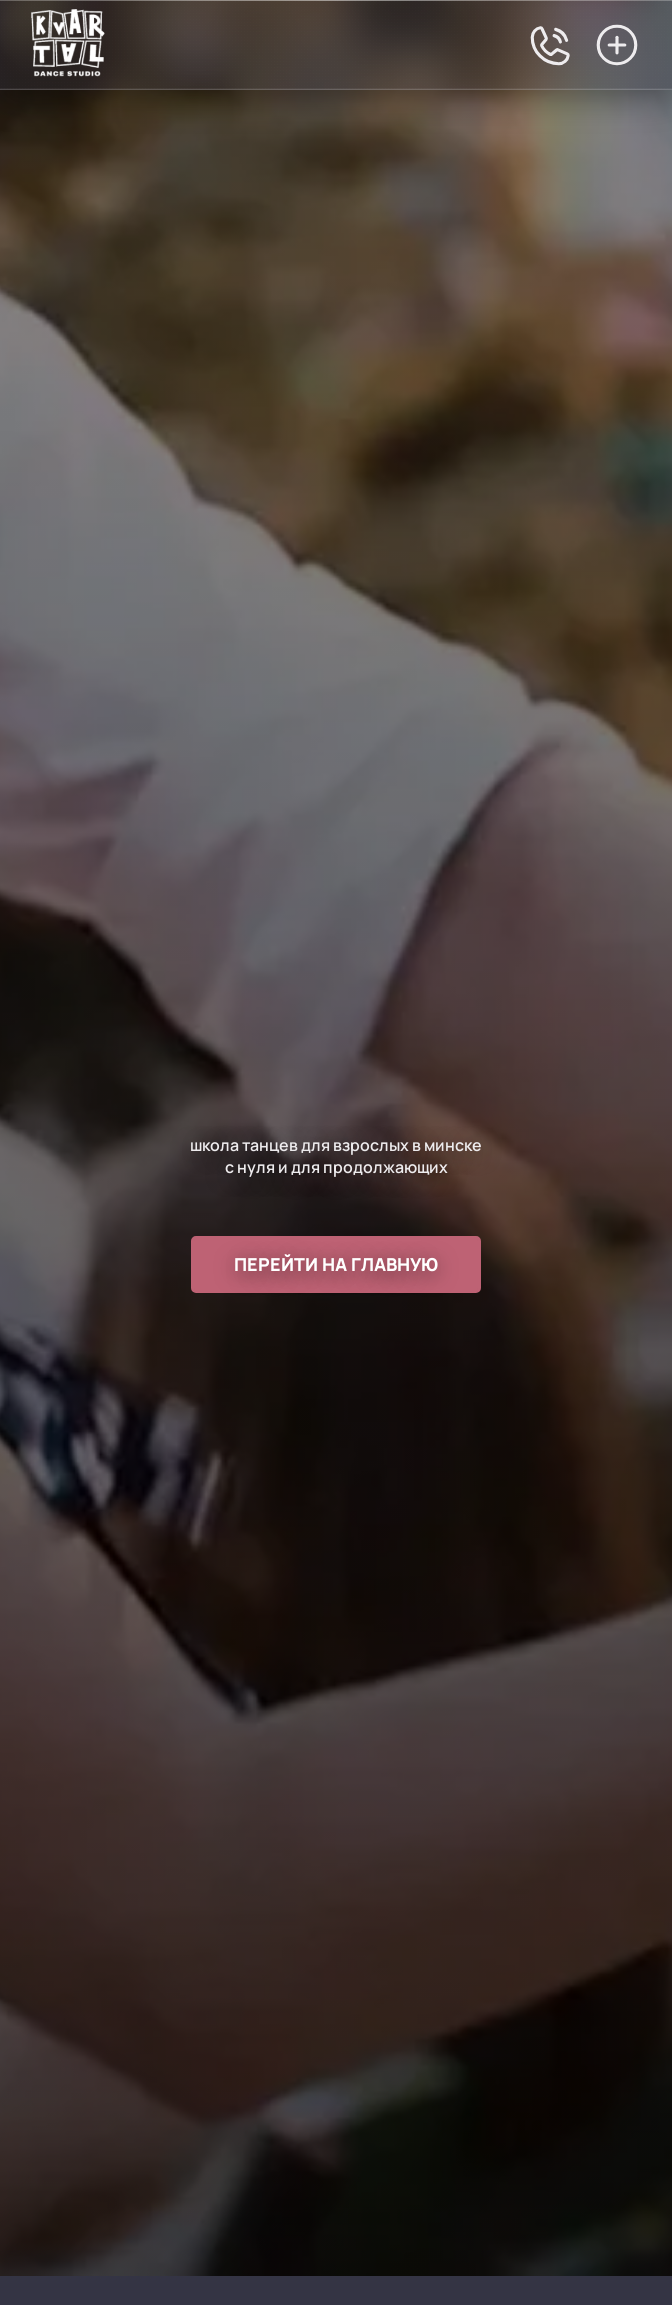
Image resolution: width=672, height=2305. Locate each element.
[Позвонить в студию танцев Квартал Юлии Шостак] (551, 45)
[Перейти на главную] (67, 44)
